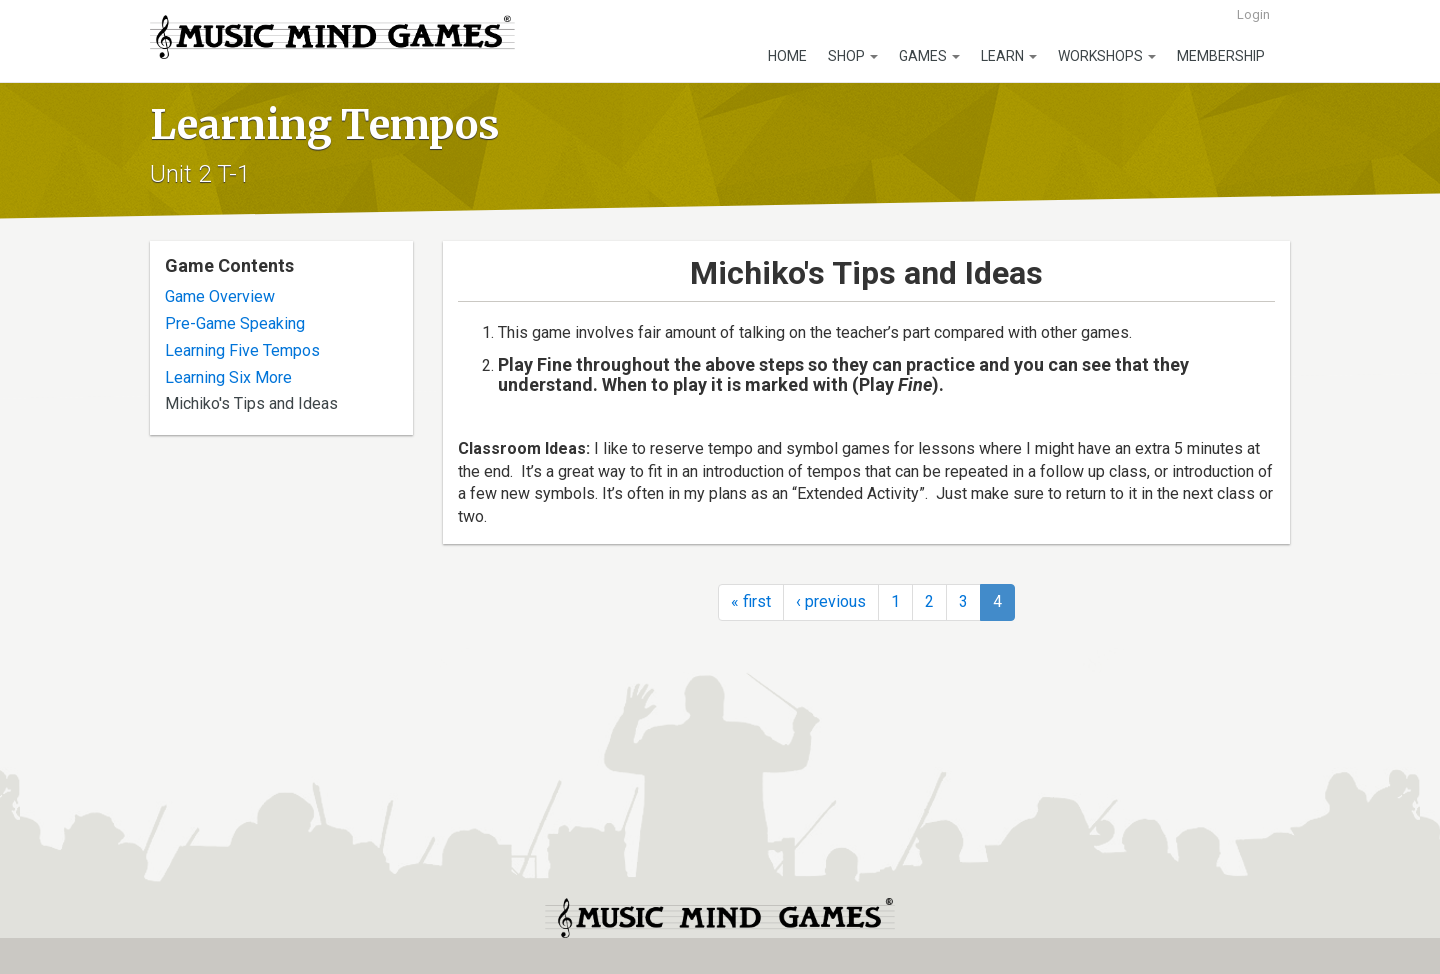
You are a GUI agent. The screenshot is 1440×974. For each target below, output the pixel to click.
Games (929, 56)
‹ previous (831, 601)
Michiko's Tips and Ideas (251, 403)
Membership (1221, 56)
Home (787, 56)
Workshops (1107, 56)
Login (1253, 14)
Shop (853, 56)
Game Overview (220, 296)
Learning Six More (228, 377)
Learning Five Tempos (242, 350)
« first (751, 601)
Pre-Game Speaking (235, 323)
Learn (1009, 56)
